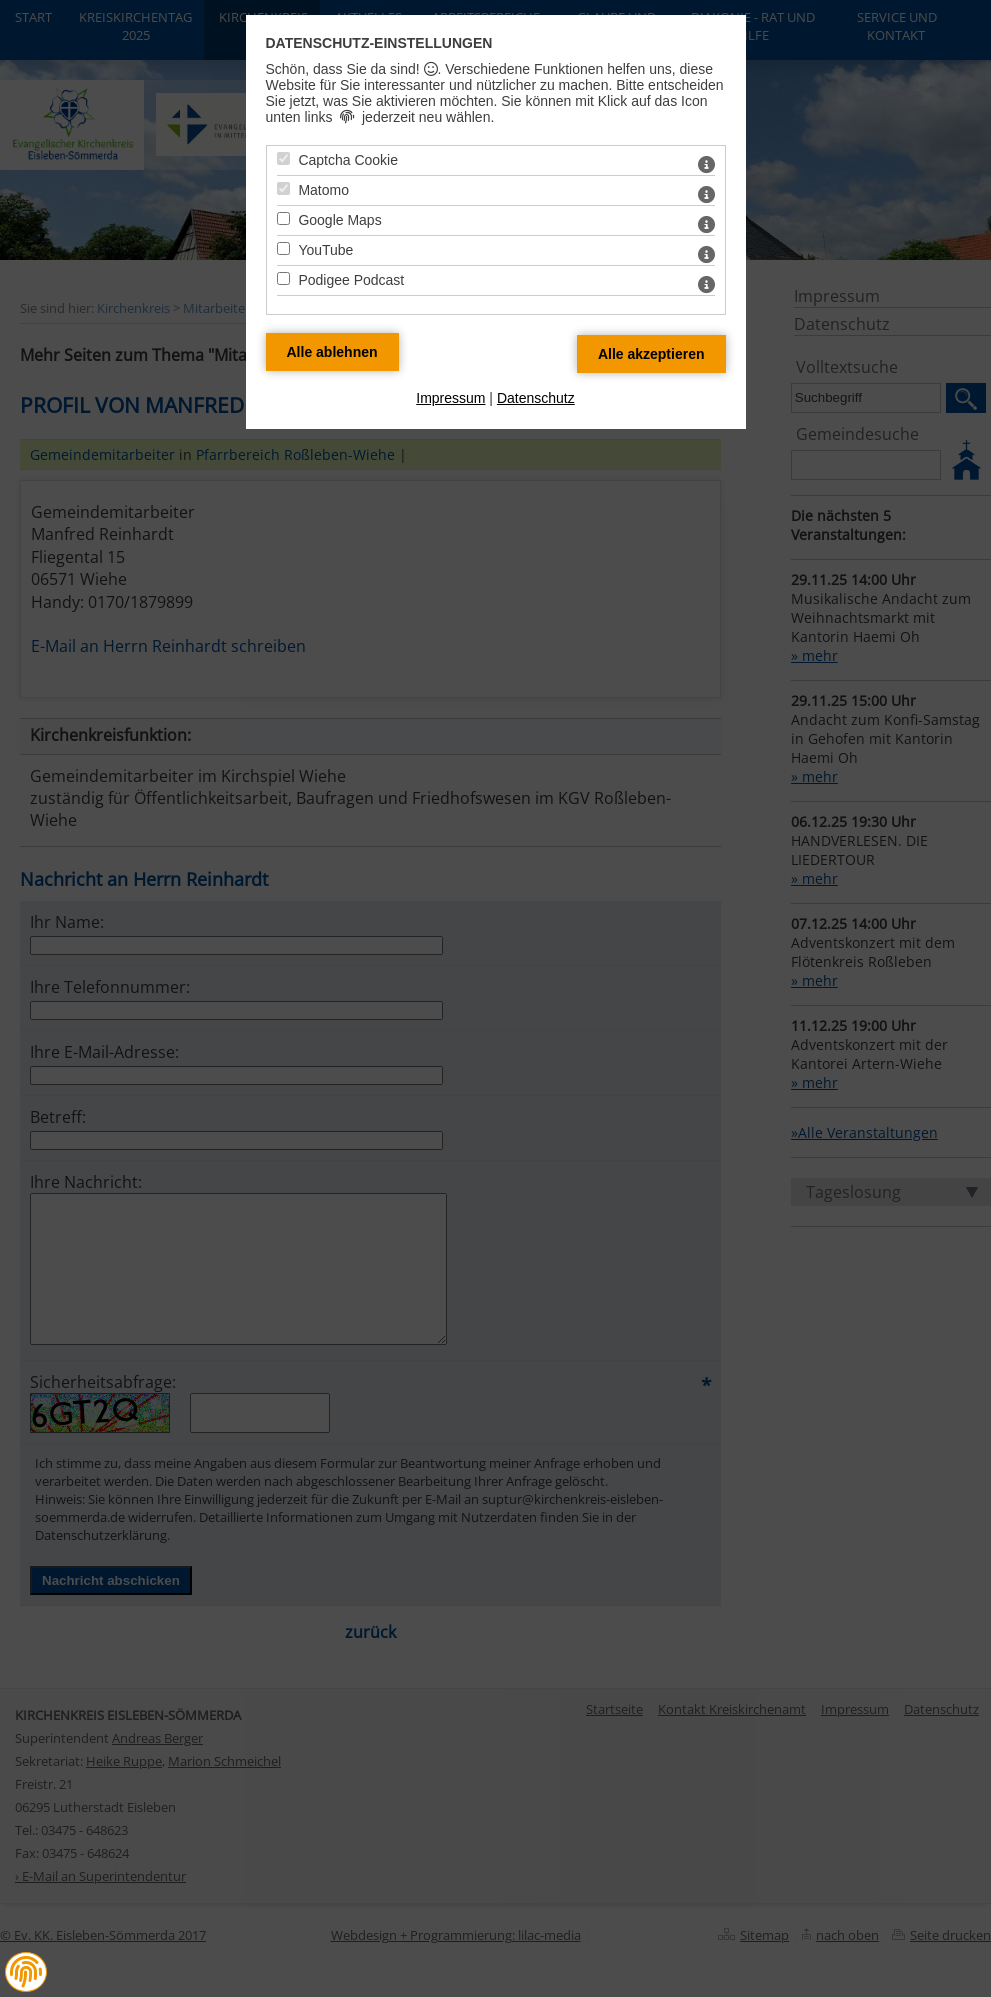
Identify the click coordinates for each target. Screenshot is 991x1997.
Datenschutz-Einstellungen (379, 43)
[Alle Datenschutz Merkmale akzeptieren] (651, 354)
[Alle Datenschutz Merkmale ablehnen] (332, 352)
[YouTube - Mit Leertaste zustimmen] (283, 248)
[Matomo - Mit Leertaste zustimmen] (283, 188)
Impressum (450, 398)
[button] (26, 1972)
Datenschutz (536, 398)
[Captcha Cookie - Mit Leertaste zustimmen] (283, 158)
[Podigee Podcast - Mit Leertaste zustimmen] (283, 278)
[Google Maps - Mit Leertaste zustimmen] (283, 218)
